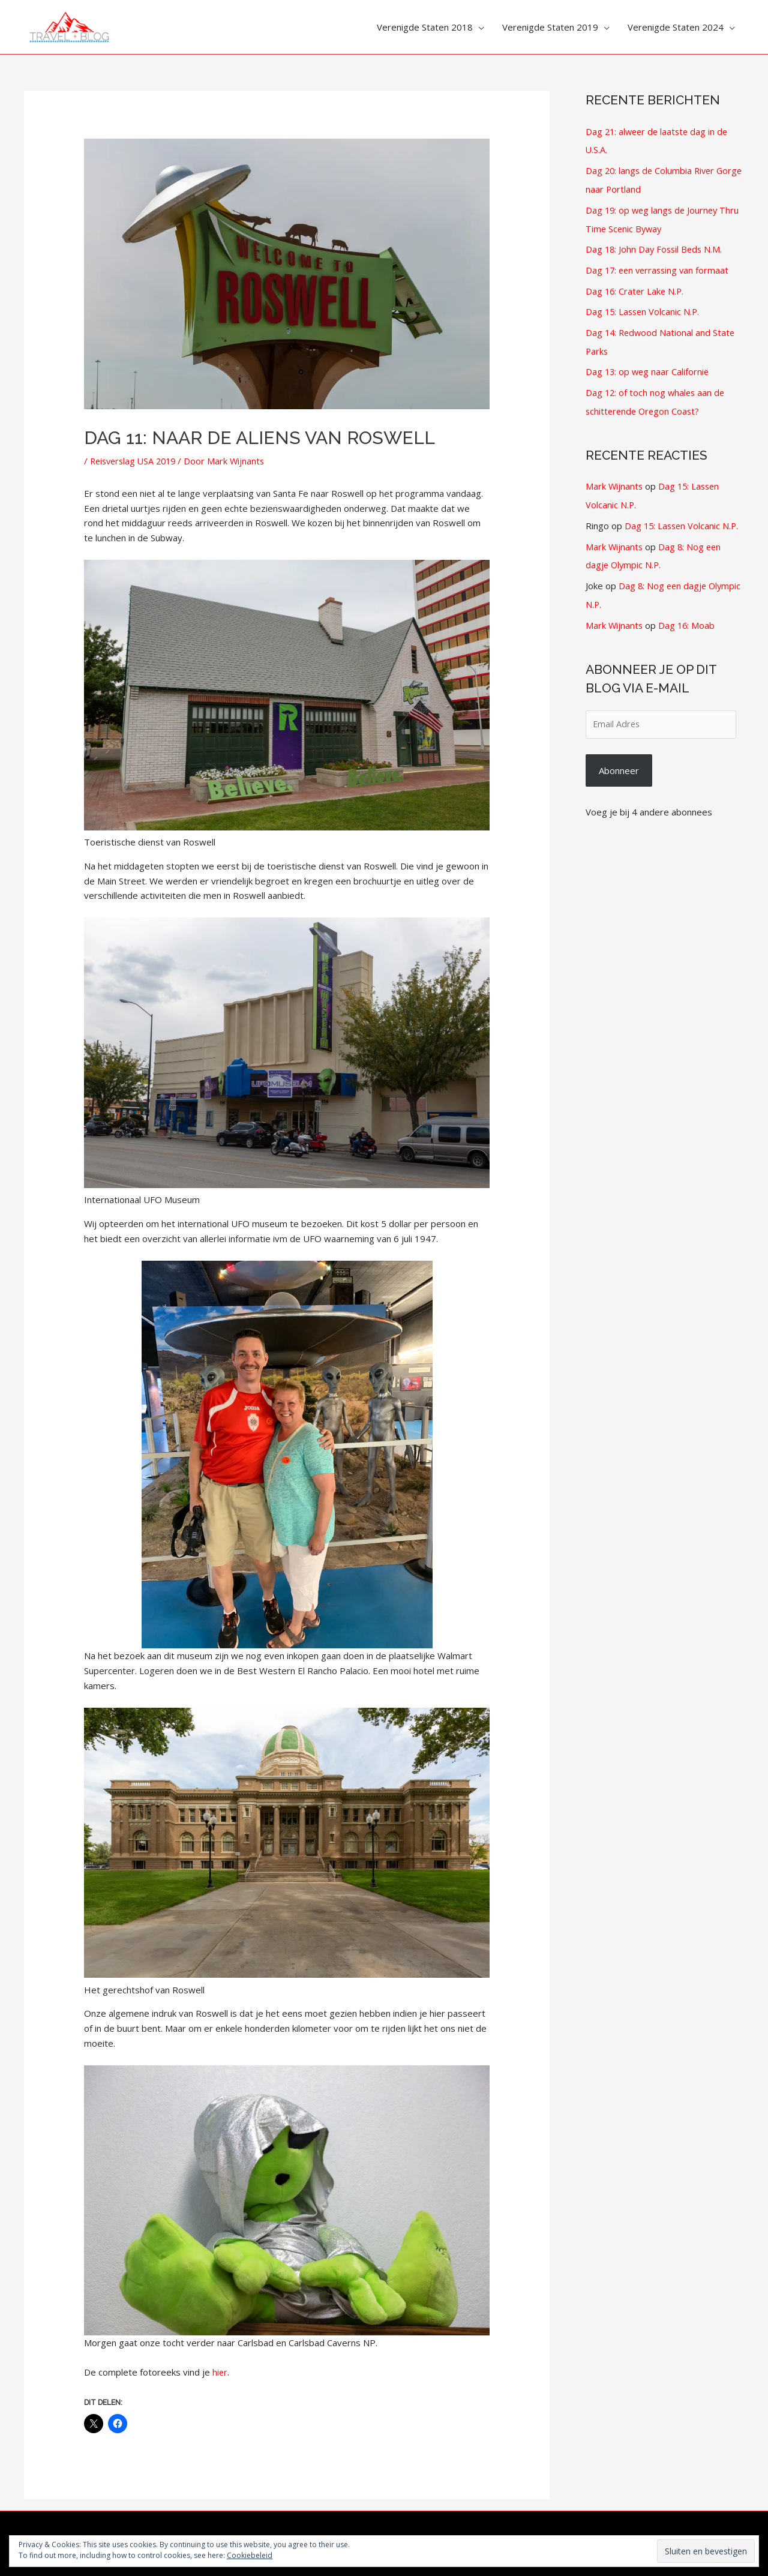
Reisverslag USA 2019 (136, 461)
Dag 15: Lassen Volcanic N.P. (644, 307)
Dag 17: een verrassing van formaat (660, 266)
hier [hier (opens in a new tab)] (220, 2372)
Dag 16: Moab (688, 613)
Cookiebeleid (249, 2555)
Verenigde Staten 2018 (425, 27)
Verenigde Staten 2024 (676, 27)
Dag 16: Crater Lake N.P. (636, 286)
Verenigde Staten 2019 (550, 27)
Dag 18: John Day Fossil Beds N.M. (656, 246)
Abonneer (619, 759)
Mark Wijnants (615, 478)
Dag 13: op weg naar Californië (649, 365)
